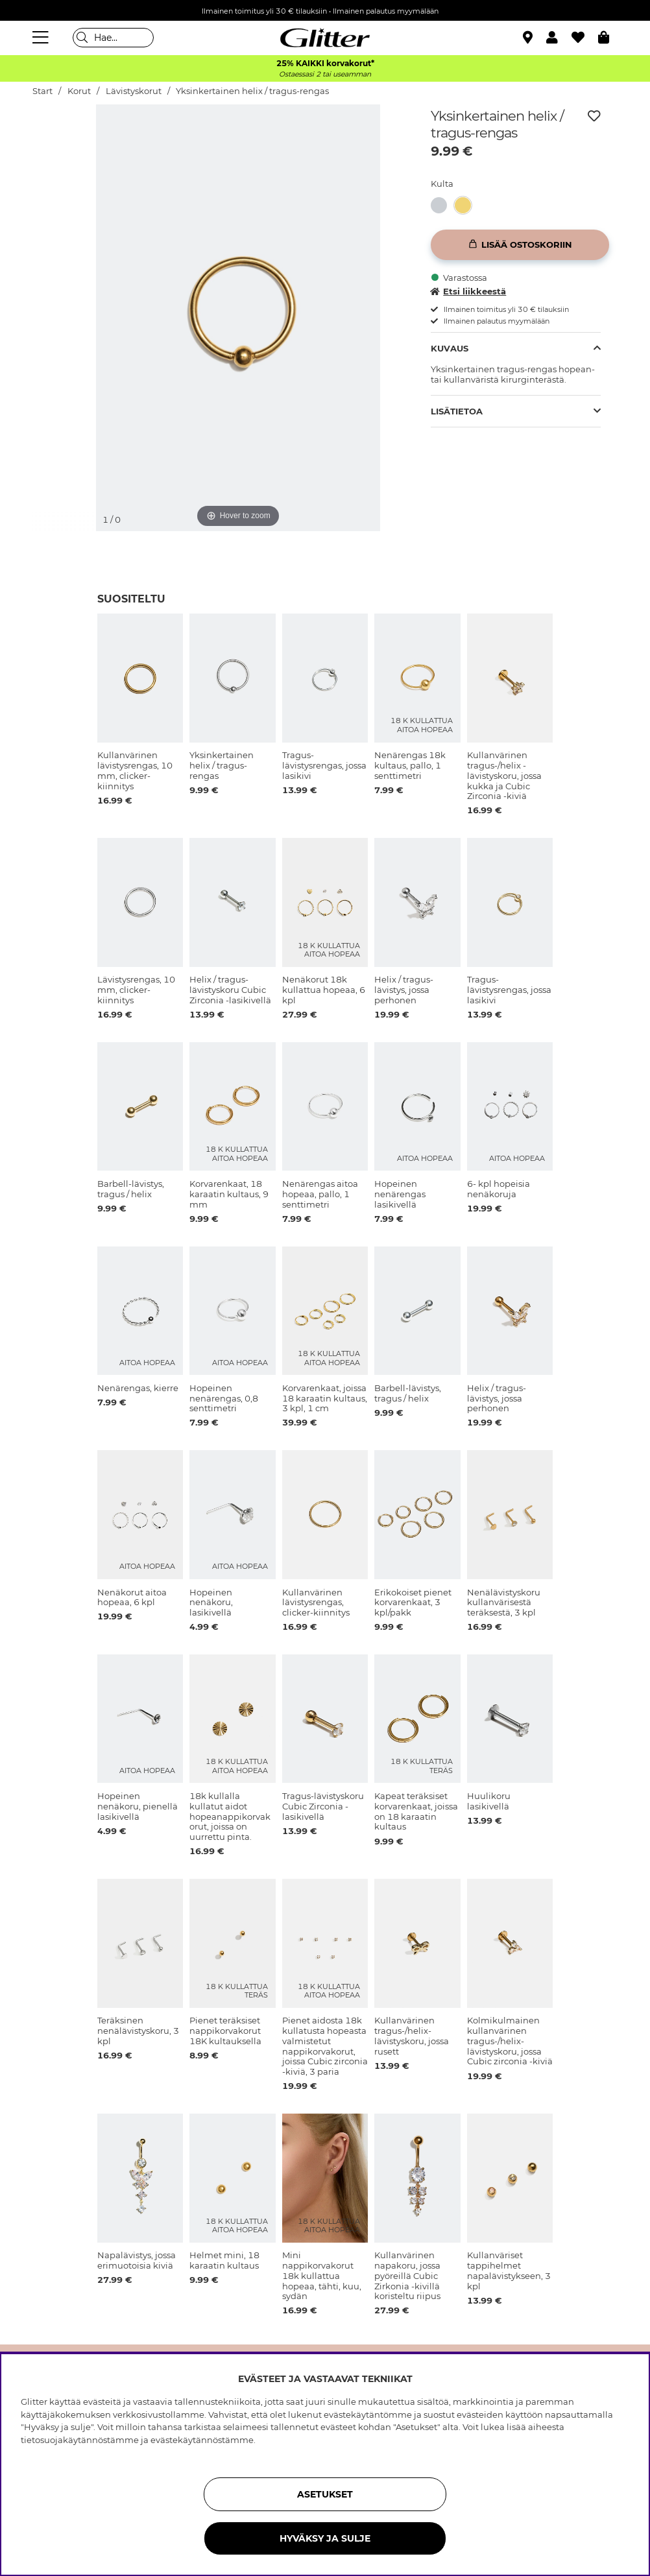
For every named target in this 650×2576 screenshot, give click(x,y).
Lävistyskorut (134, 91)
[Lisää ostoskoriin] (520, 245)
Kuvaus (449, 348)
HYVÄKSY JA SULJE (325, 2538)
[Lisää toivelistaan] (594, 116)
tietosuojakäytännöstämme (80, 2440)
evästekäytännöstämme (202, 2440)
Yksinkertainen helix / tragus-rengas (252, 91)
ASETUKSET (325, 2494)
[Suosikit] (585, 37)
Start (42, 91)
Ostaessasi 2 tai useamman (325, 74)
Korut (79, 91)
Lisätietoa (457, 411)
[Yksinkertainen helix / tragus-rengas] (443, 205)
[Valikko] (42, 38)
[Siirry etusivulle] (325, 37)
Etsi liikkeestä (468, 291)
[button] (559, 37)
